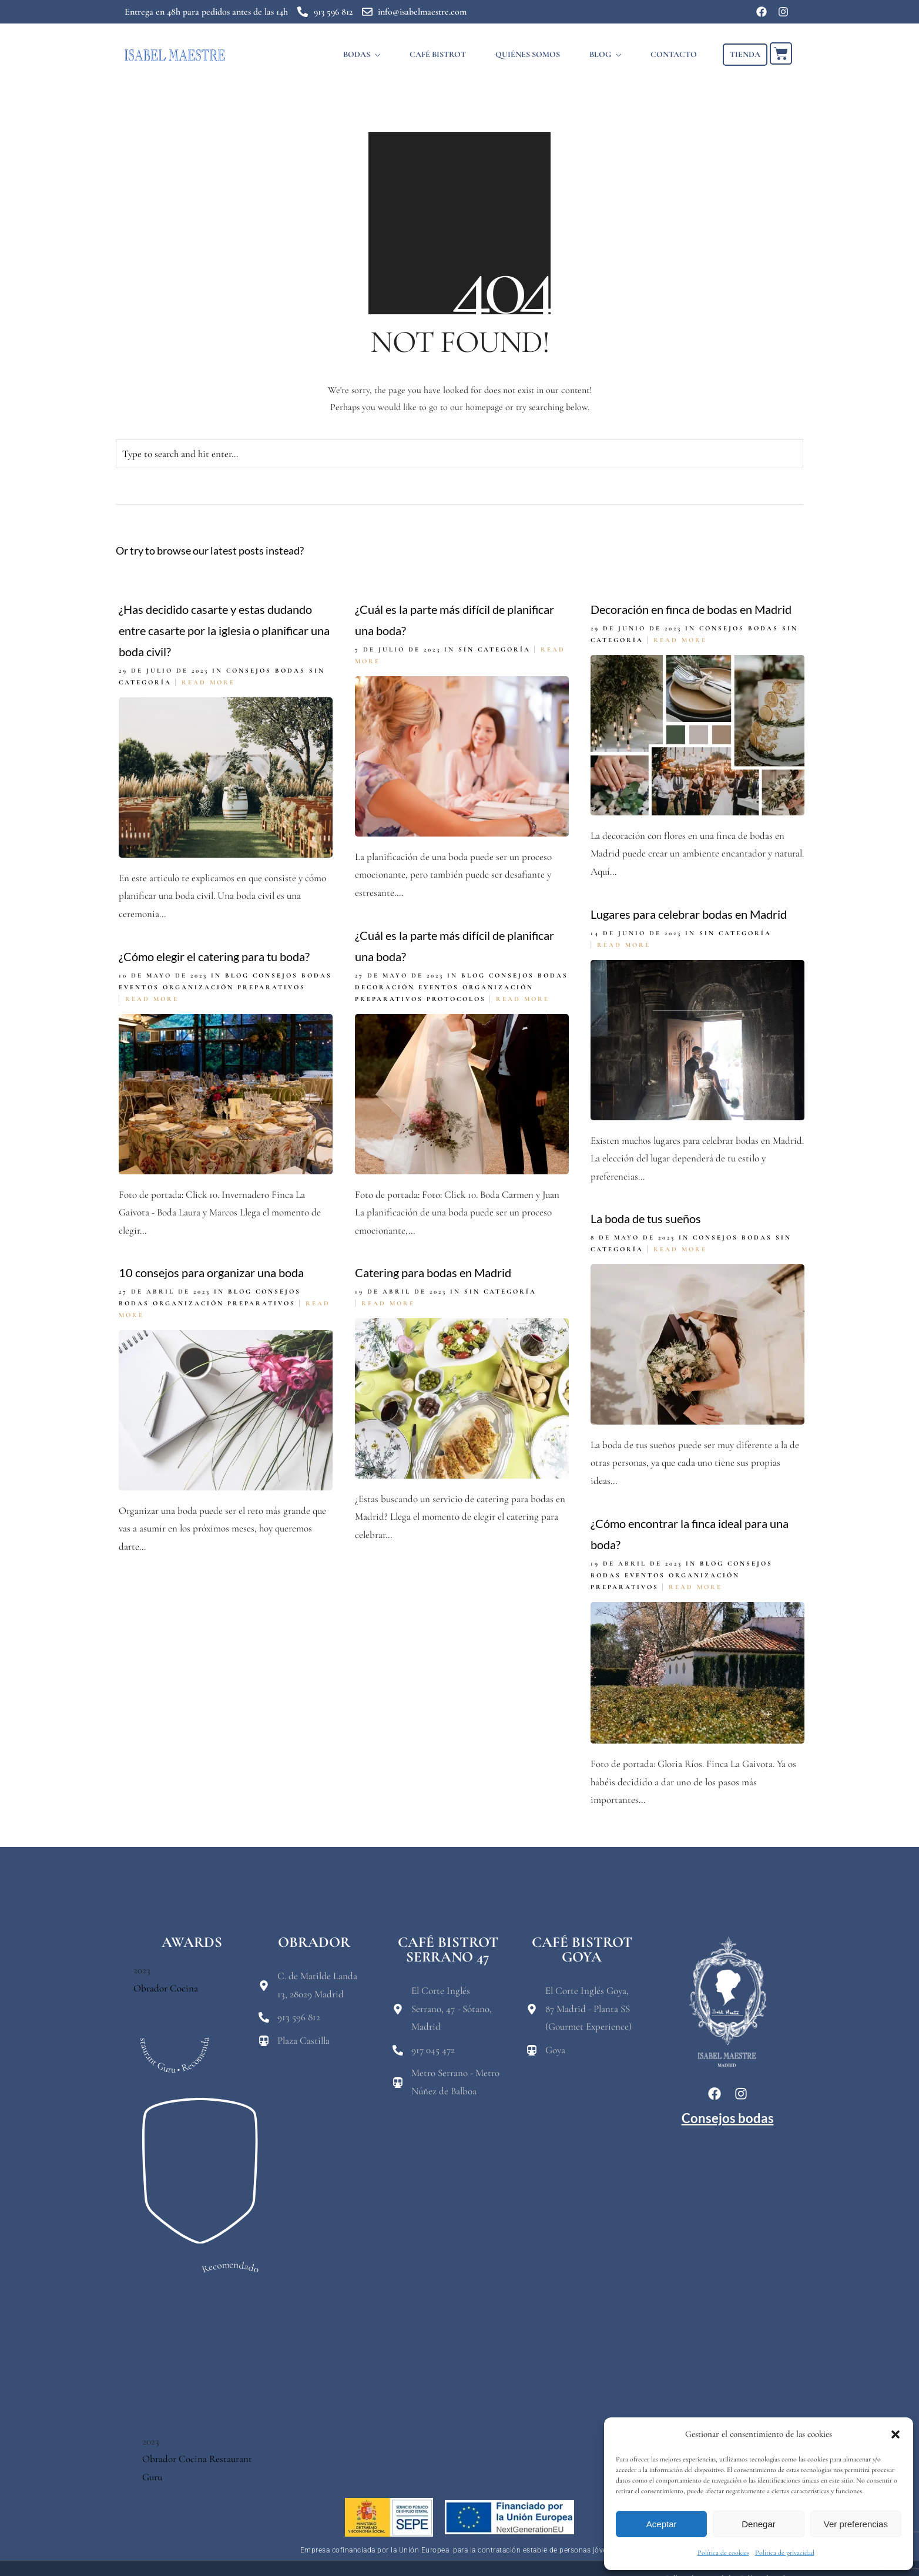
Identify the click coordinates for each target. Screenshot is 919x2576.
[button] (895, 2434)
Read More (208, 682)
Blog (473, 975)
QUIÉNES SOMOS (527, 54)
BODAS (356, 54)
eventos (438, 987)
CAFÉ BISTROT (438, 54)
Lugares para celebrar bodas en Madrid (689, 914)
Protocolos (456, 999)
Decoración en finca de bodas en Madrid (691, 609)
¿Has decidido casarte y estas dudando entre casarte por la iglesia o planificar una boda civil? (224, 630)
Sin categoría (494, 649)
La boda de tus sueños (646, 1218)
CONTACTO (673, 54)
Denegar (759, 2524)
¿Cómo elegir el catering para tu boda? (214, 956)
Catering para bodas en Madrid (433, 1272)
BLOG (600, 54)
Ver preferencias (856, 2524)
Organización (498, 987)
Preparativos (389, 999)
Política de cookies (723, 2552)
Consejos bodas (266, 670)
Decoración (385, 987)
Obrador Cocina (165, 1988)
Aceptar (661, 2524)
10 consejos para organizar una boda (211, 1272)
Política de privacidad (784, 2552)
